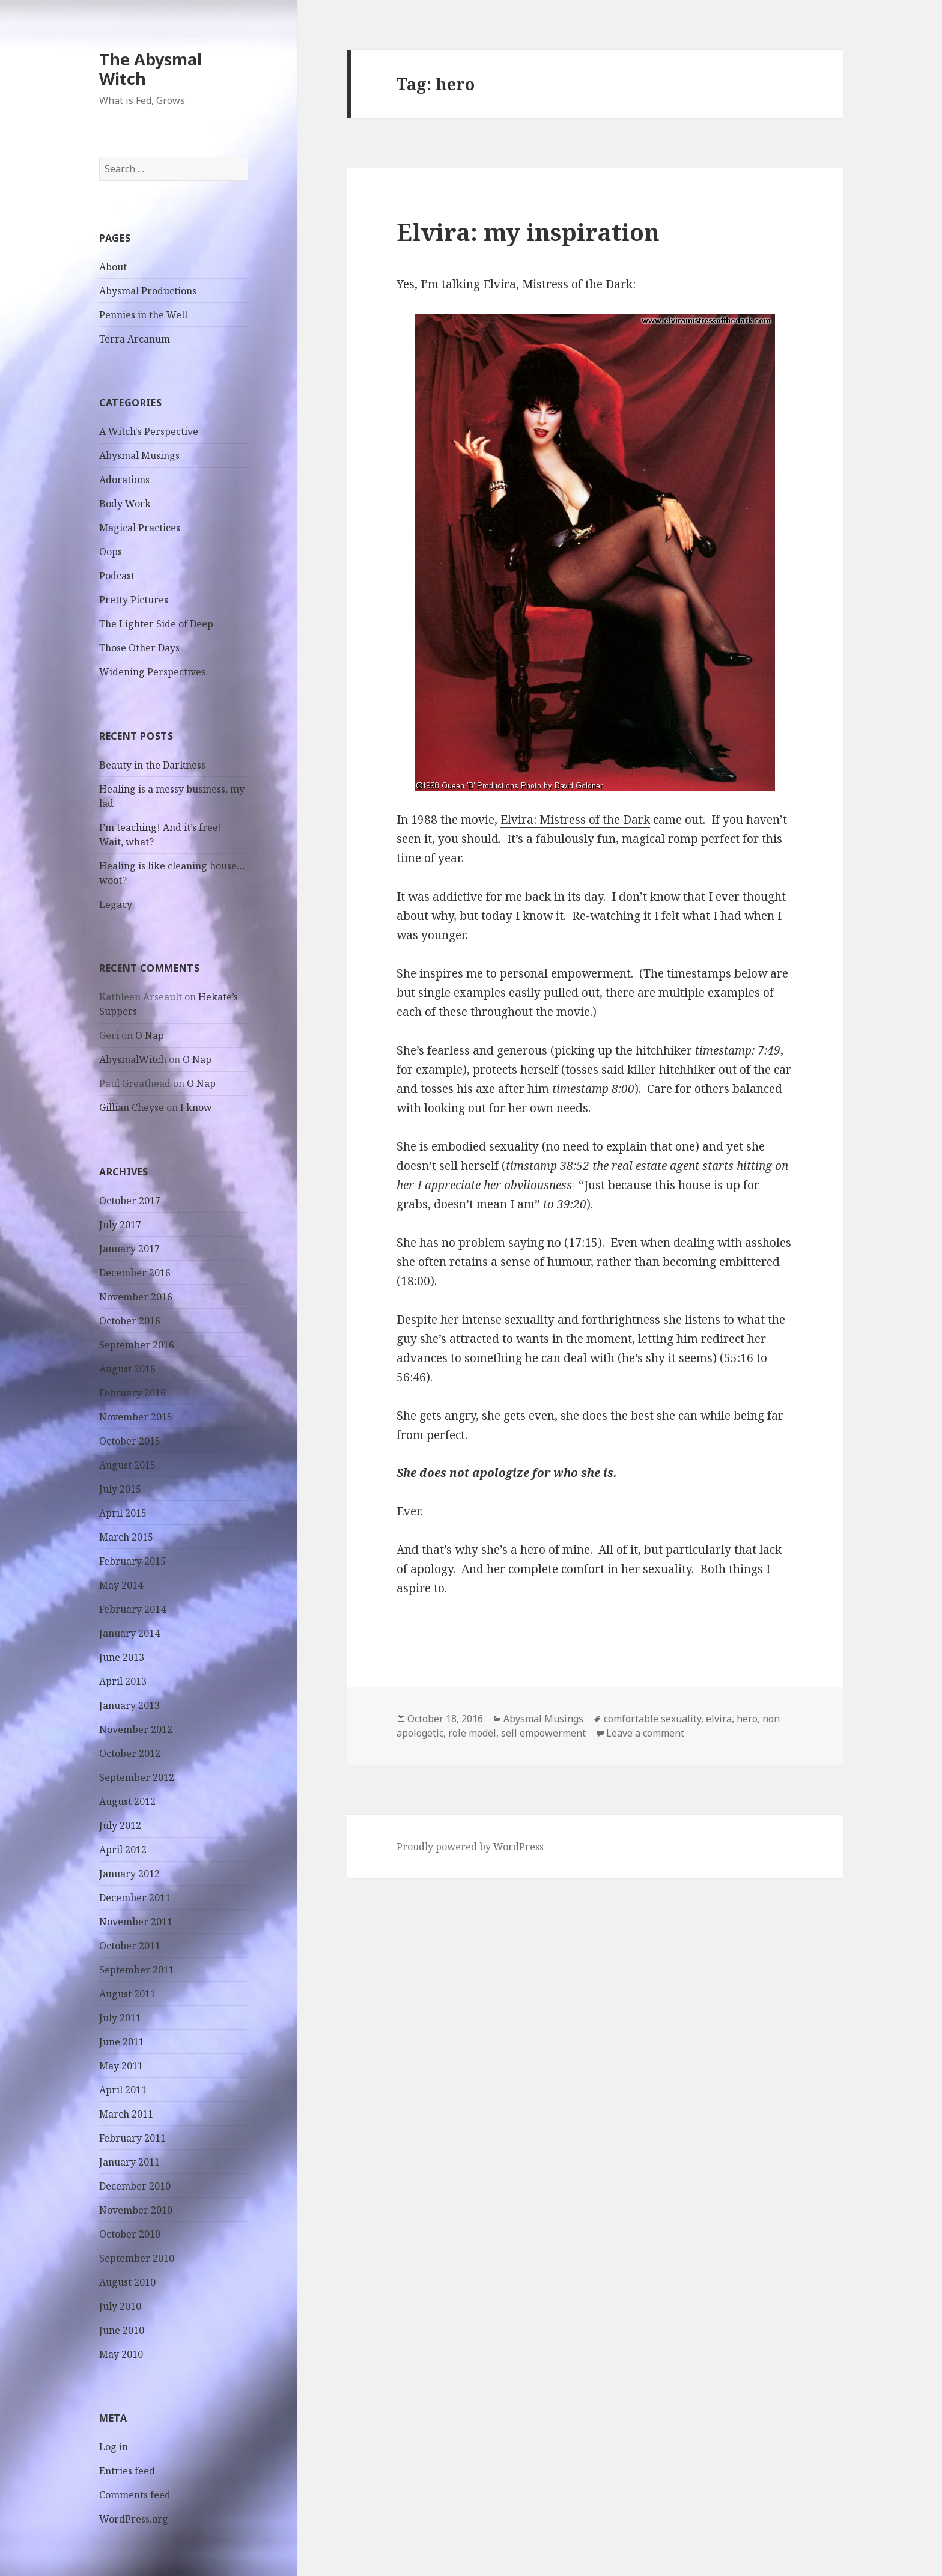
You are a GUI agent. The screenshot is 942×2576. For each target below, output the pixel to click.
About (113, 266)
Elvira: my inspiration (528, 232)
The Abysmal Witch (150, 69)
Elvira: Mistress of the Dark (575, 819)
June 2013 (121, 1657)
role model (472, 1733)
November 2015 (135, 1416)
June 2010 (121, 2330)
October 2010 (129, 2234)
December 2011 (135, 1897)
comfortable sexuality (652, 1718)
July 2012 (120, 1825)
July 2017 (120, 1224)
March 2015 (126, 1537)
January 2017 (129, 1248)
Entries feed (127, 2470)
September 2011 (136, 1969)
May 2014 (121, 1585)
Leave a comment (645, 1733)
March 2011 (126, 2114)
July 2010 (120, 2306)
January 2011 (129, 2162)
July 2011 (120, 2017)
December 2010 (135, 2186)
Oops (110, 551)
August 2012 (127, 1801)
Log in (113, 2446)
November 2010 (135, 2210)
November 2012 (135, 1729)
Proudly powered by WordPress (470, 1846)
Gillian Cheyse (131, 1107)
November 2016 (135, 1296)
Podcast (117, 575)
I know (196, 1107)
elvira (719, 1718)
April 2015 (123, 1513)
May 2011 (121, 2065)
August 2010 (127, 2282)
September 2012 (136, 1777)
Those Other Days (139, 647)
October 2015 (129, 1441)
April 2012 (123, 1849)
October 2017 (129, 1200)
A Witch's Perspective (148, 431)
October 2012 (129, 1753)
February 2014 (132, 1609)
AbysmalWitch (132, 1059)
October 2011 (129, 1945)
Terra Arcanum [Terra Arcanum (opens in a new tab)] (134, 339)
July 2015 (120, 1489)
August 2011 (127, 1993)
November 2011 (135, 1921)
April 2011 (123, 2089)
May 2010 (121, 2354)
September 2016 (136, 1344)
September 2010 (136, 2258)
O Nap (149, 1035)
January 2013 (129, 1705)
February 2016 (132, 1392)
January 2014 (129, 1633)
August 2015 (127, 1465)
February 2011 (132, 2138)
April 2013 (123, 1681)
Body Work (125, 503)
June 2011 (121, 2041)
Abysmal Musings (139, 455)
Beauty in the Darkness (152, 765)
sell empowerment (543, 1733)
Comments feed (135, 2494)
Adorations (124, 479)
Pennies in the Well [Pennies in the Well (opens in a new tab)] (143, 314)
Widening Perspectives (152, 671)
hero (747, 1718)
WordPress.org (133, 2519)
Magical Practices (139, 527)
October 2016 (129, 1320)
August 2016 (127, 1368)
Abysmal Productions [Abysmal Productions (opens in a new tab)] (147, 290)
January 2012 (129, 1873)
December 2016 (135, 1272)
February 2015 (132, 1561)
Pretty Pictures (133, 599)
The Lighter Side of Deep (156, 623)
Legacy (115, 904)
